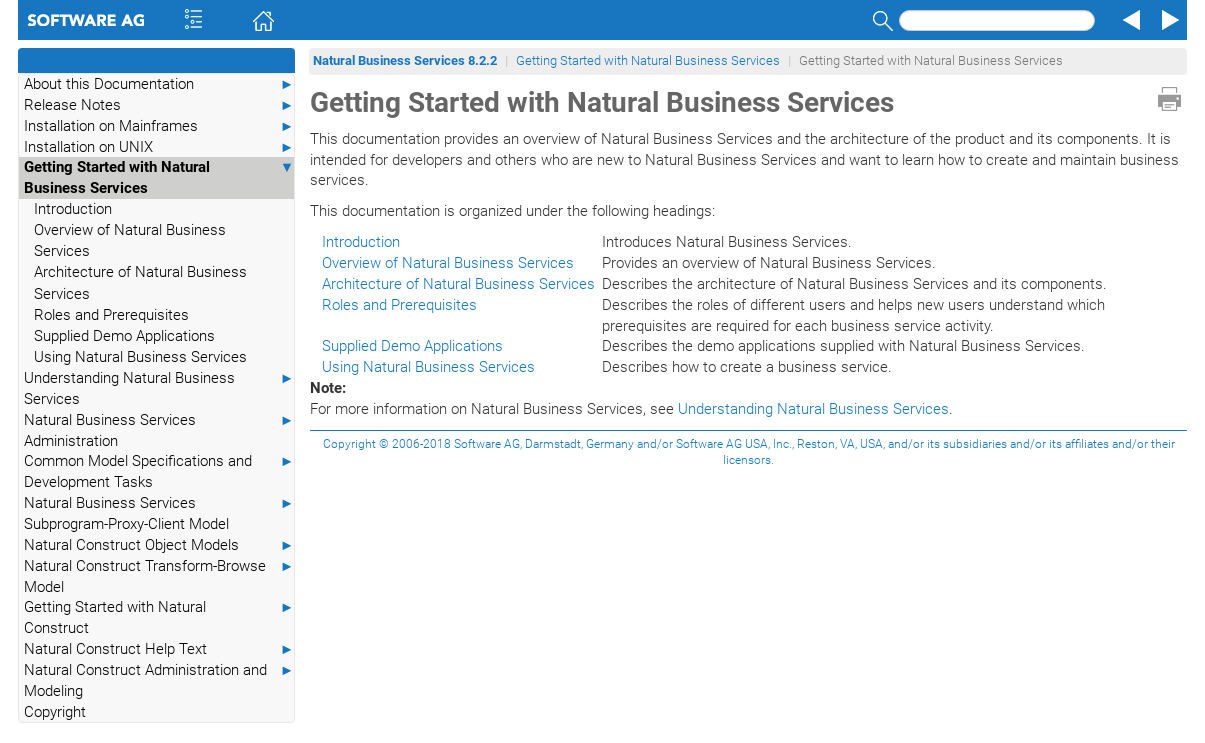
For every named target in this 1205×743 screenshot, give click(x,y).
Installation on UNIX (159, 147)
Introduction (73, 209)
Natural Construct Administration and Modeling (159, 680)
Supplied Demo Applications (124, 336)
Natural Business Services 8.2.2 (405, 60)
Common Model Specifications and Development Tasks (159, 471)
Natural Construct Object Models (159, 545)
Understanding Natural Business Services (159, 388)
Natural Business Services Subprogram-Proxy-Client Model (159, 513)
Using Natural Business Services (140, 357)
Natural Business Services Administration (159, 430)
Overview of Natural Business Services (130, 240)
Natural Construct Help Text (159, 649)
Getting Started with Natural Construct (159, 617)
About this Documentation (159, 84)
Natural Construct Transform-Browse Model (159, 576)
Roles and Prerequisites (111, 315)
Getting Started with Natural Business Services (159, 177)
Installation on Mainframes (159, 126)
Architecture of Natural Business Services (140, 282)
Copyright (55, 712)
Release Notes (159, 105)
